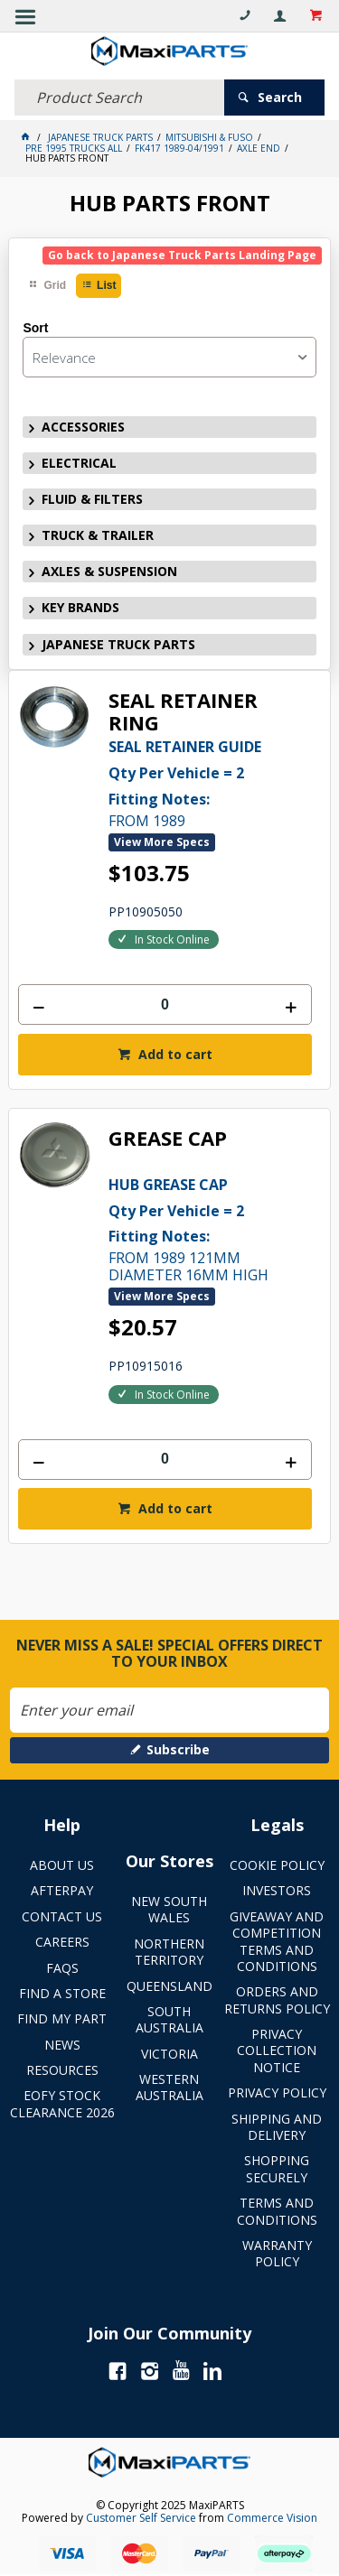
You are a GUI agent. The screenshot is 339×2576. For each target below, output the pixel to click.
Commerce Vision (272, 2517)
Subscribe (178, 1749)
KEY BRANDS (80, 607)
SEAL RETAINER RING (183, 712)
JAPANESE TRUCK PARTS (118, 644)
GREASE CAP (167, 1139)
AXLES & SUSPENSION (109, 571)
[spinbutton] (164, 1004)
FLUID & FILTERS (92, 498)
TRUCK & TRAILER (98, 535)
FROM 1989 (209, 782)
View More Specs (162, 842)
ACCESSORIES (83, 426)
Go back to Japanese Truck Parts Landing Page (182, 255)
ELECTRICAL (79, 462)
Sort (35, 328)
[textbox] (119, 97)
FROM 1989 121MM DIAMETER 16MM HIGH (209, 1228)
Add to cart (173, 1054)
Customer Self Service (141, 2517)
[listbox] (169, 357)
